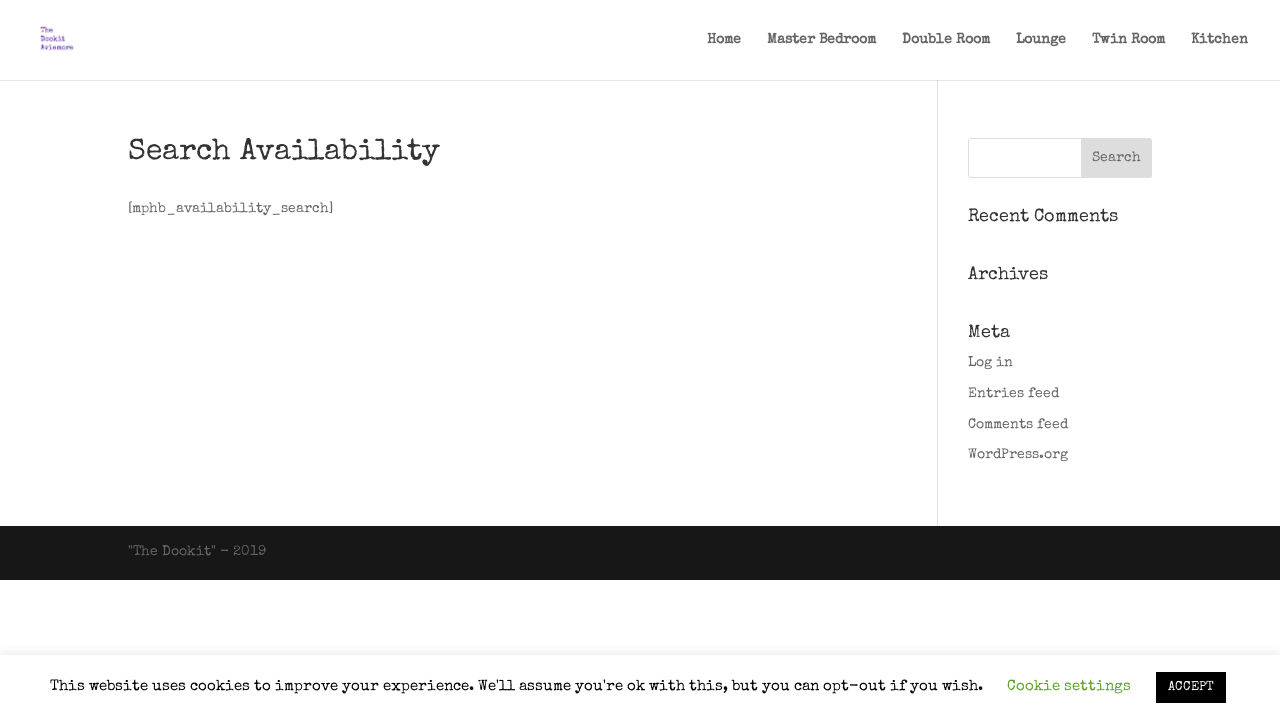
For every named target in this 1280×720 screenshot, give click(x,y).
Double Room (946, 40)
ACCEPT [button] (1191, 687)
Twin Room (1128, 40)
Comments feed (1018, 425)
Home (724, 40)
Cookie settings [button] (1069, 686)
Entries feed (1013, 394)
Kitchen (1219, 40)
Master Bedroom (821, 40)
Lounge (1041, 40)
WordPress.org (1018, 455)
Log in (990, 363)
